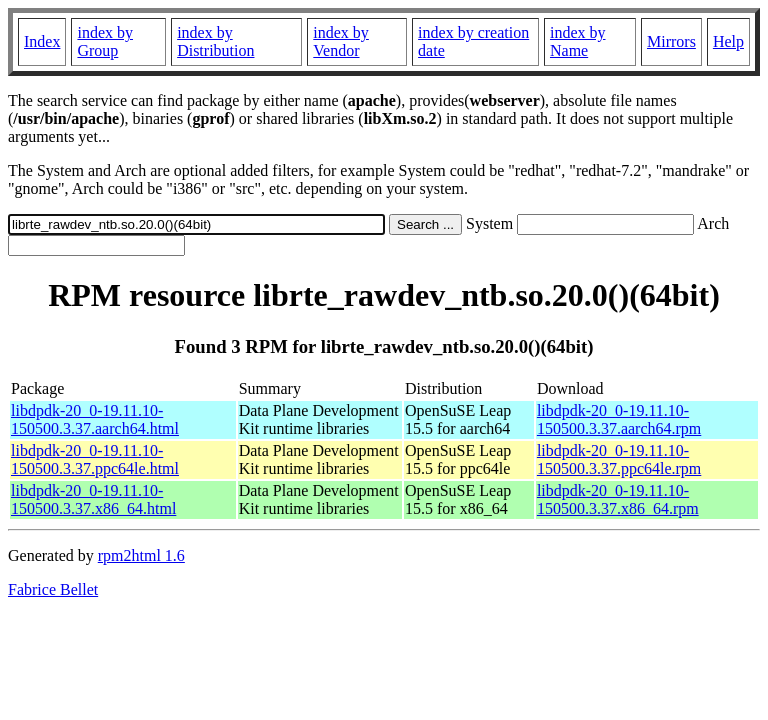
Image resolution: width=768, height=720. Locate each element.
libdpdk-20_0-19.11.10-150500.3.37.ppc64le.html (95, 459)
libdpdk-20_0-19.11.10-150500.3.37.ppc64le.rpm (619, 459)
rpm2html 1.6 (141, 555)
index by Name (578, 41)
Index (42, 41)
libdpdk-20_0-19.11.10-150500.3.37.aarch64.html (95, 419)
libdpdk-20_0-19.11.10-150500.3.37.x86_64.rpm (618, 499)
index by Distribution (215, 41)
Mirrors (671, 41)
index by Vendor (341, 41)
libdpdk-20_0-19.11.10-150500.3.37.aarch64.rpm (619, 419)
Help (728, 41)
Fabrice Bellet (53, 589)
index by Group (105, 41)
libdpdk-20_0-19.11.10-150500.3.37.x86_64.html (93, 499)
